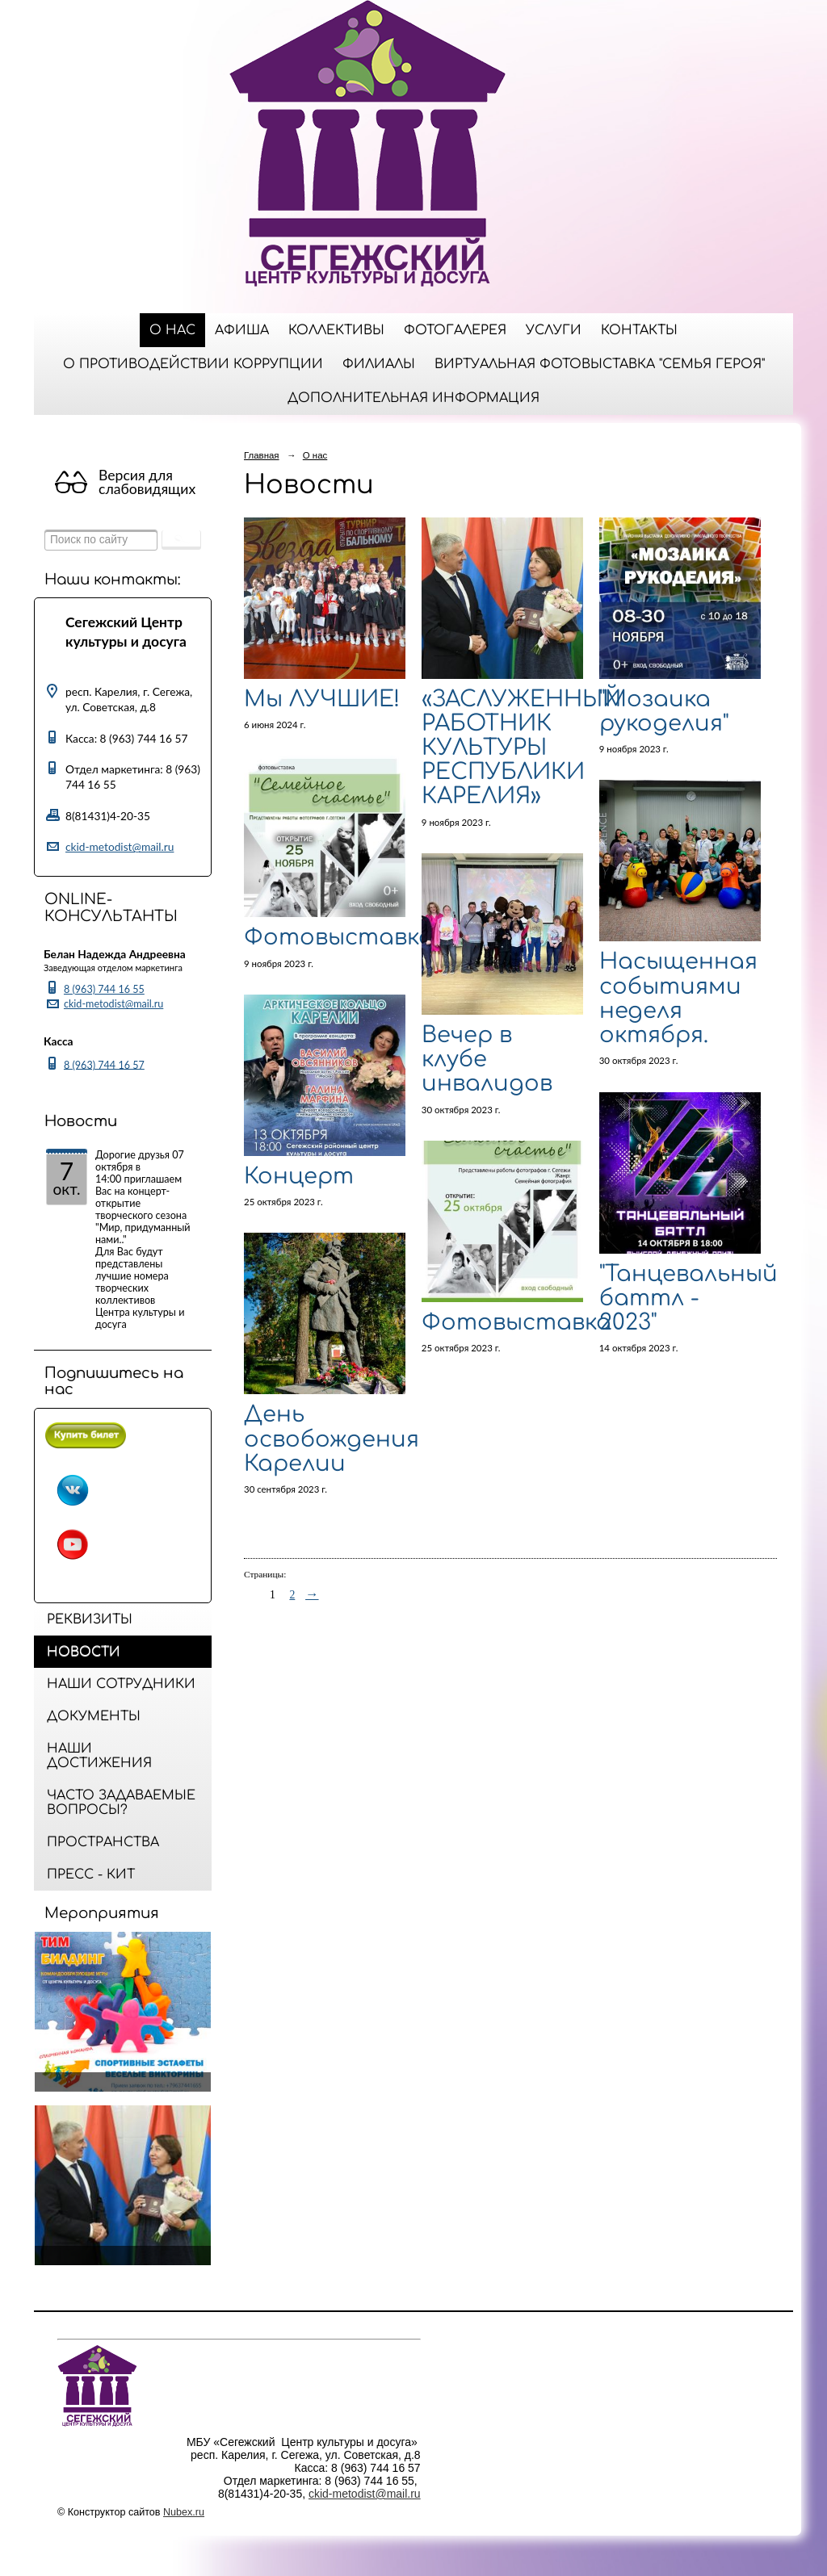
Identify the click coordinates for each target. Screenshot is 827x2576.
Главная (261, 455)
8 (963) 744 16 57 (104, 1064)
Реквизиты (89, 1619)
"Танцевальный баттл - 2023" (688, 1298)
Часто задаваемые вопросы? (121, 1802)
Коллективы (336, 330)
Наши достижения (99, 1755)
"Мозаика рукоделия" (663, 711)
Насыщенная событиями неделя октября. (678, 998)
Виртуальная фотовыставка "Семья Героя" (599, 364)
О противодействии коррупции (193, 364)
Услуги (553, 330)
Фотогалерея (455, 330)
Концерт (299, 1176)
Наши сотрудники (121, 1684)
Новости (83, 1651)
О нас (172, 330)
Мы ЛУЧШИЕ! (322, 699)
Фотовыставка (339, 937)
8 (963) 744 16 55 (104, 989)
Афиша (242, 330)
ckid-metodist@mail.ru (119, 846)
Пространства (103, 1842)
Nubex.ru (183, 2512)
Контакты (639, 330)
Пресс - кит (91, 1874)
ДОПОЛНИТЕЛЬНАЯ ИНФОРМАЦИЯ (413, 398)
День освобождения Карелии (331, 1438)
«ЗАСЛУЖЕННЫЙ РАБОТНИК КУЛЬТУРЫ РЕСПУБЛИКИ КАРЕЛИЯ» (521, 748)
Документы (94, 1716)
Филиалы (378, 364)
